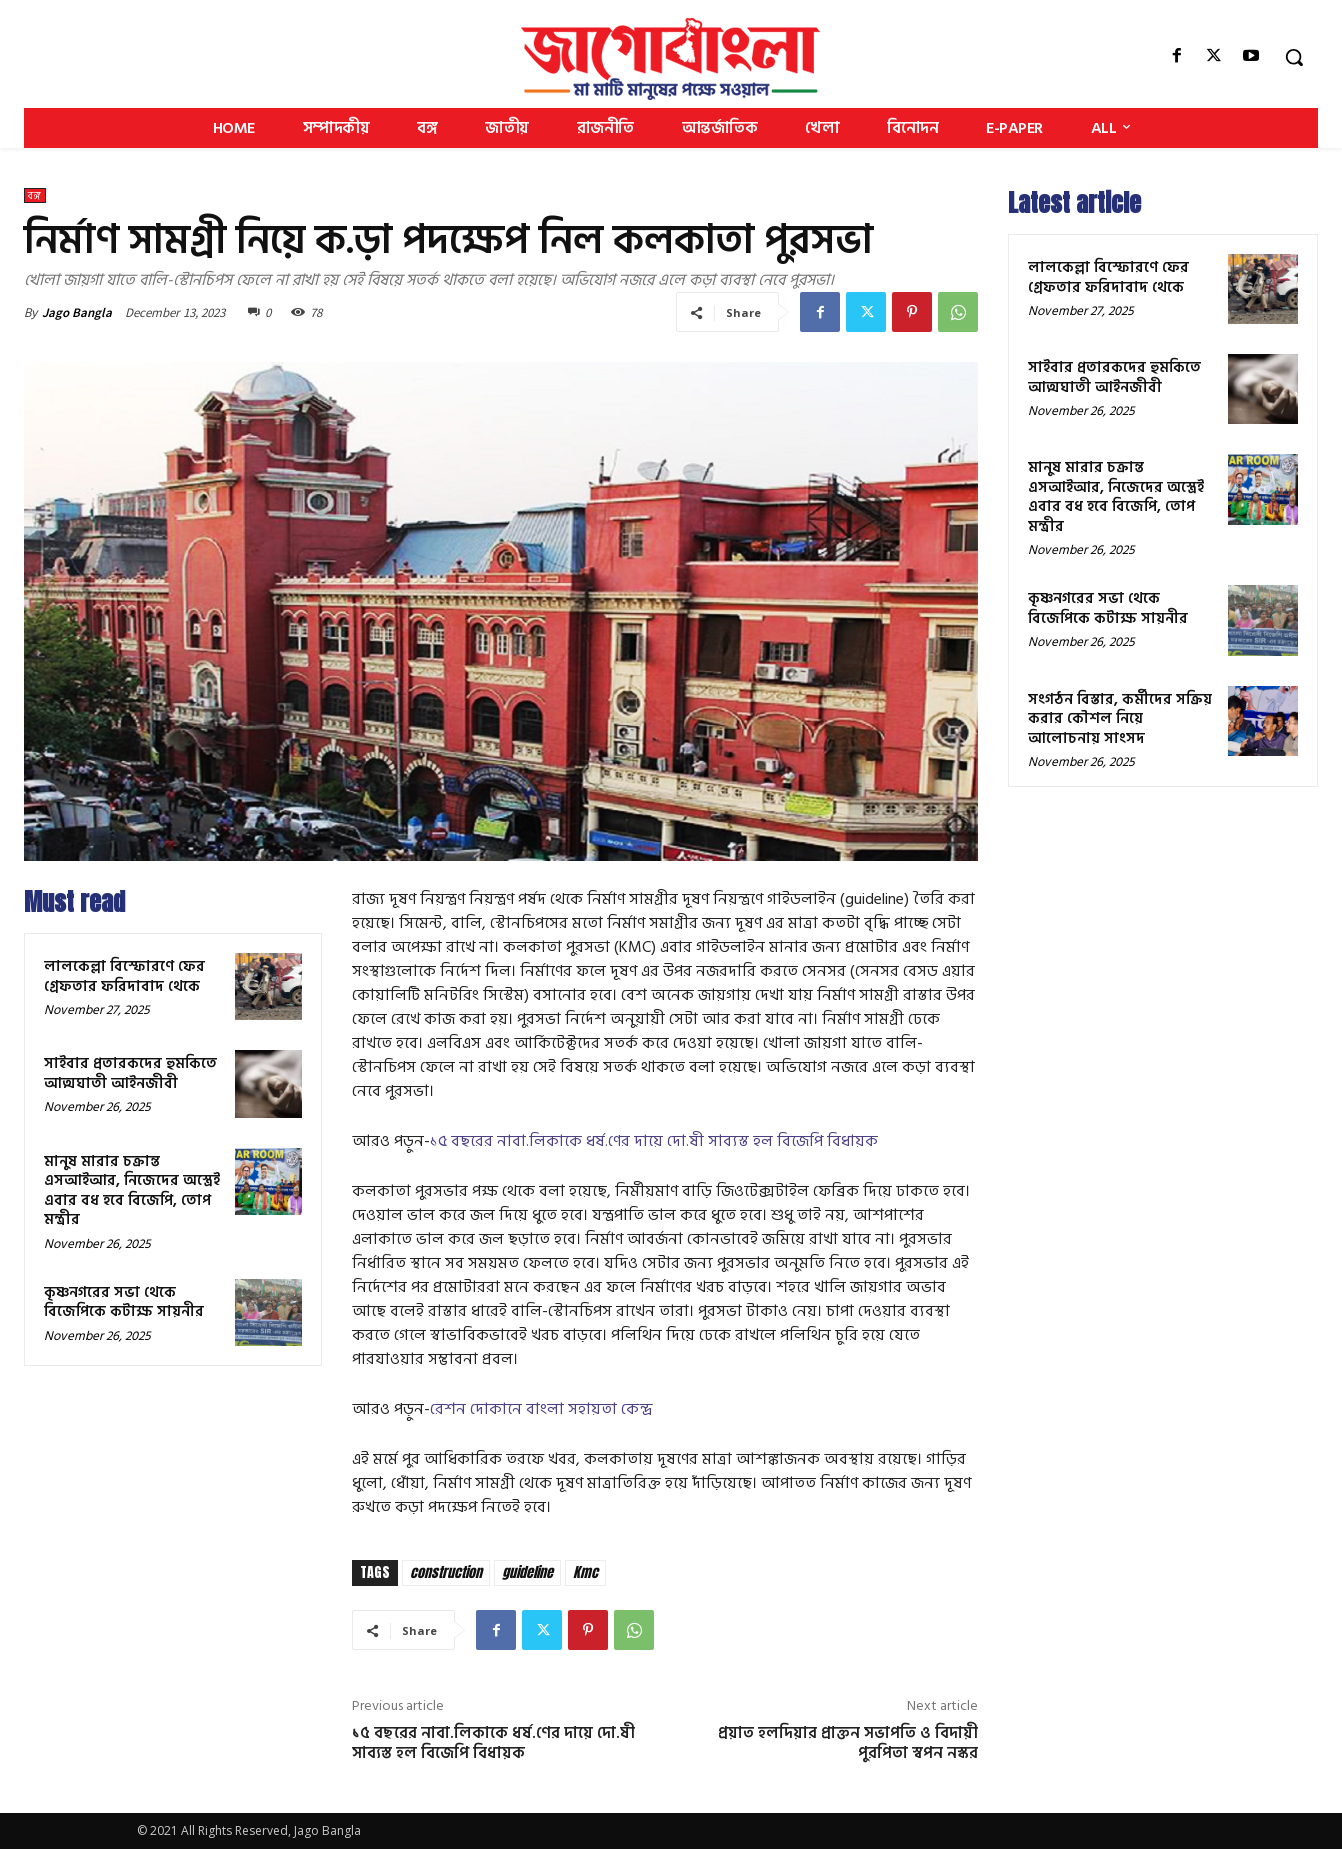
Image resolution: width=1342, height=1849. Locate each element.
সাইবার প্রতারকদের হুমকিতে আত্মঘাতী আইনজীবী (130, 1073)
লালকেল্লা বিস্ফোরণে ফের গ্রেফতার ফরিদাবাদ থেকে (124, 976)
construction (446, 1572)
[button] (1294, 57)
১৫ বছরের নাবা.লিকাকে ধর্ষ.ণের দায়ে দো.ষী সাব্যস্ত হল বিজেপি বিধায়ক (654, 1141)
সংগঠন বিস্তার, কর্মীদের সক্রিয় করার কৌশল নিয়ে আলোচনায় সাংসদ (1120, 719)
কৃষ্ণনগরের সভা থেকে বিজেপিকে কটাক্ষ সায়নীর (124, 1302)
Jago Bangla (77, 312)
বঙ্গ (35, 195)
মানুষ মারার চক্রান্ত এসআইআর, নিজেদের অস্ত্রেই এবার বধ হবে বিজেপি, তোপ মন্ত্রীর (132, 1191)
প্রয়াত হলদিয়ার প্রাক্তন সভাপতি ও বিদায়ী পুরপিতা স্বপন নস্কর (848, 1743)
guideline (527, 1572)
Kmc (585, 1572)
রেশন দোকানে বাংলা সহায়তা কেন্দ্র (541, 1409)
